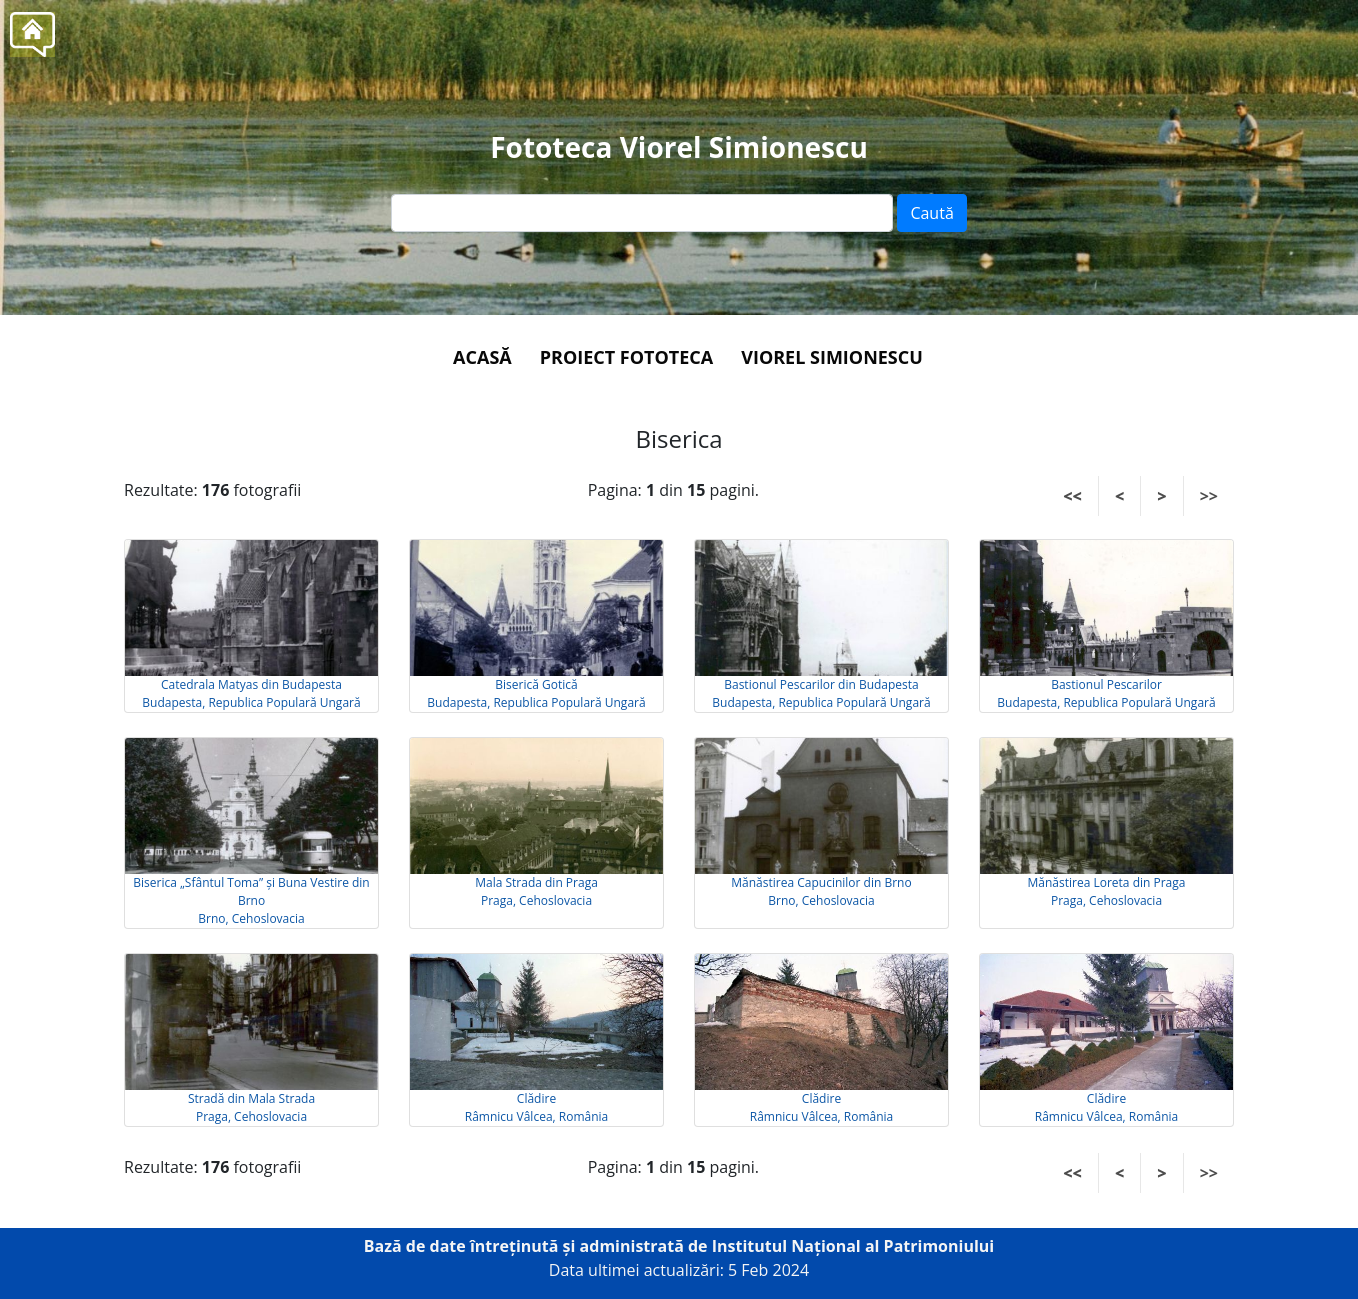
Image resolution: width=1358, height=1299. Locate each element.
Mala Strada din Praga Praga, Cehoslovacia (536, 891)
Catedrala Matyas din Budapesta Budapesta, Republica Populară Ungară (251, 693)
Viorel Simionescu (832, 357)
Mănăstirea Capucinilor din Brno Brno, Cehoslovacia (821, 891)
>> (1209, 496)
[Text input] (642, 213)
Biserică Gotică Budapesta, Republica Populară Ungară (536, 693)
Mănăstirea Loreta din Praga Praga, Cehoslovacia (1107, 891)
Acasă (482, 357)
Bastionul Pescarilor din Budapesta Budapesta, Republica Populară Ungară (821, 693)
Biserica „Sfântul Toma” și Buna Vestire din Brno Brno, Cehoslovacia (251, 900)
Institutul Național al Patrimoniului (853, 1246)
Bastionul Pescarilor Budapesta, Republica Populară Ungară (1106, 693)
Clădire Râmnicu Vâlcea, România (536, 1107)
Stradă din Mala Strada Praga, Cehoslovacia (251, 1107)
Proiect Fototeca (626, 357)
